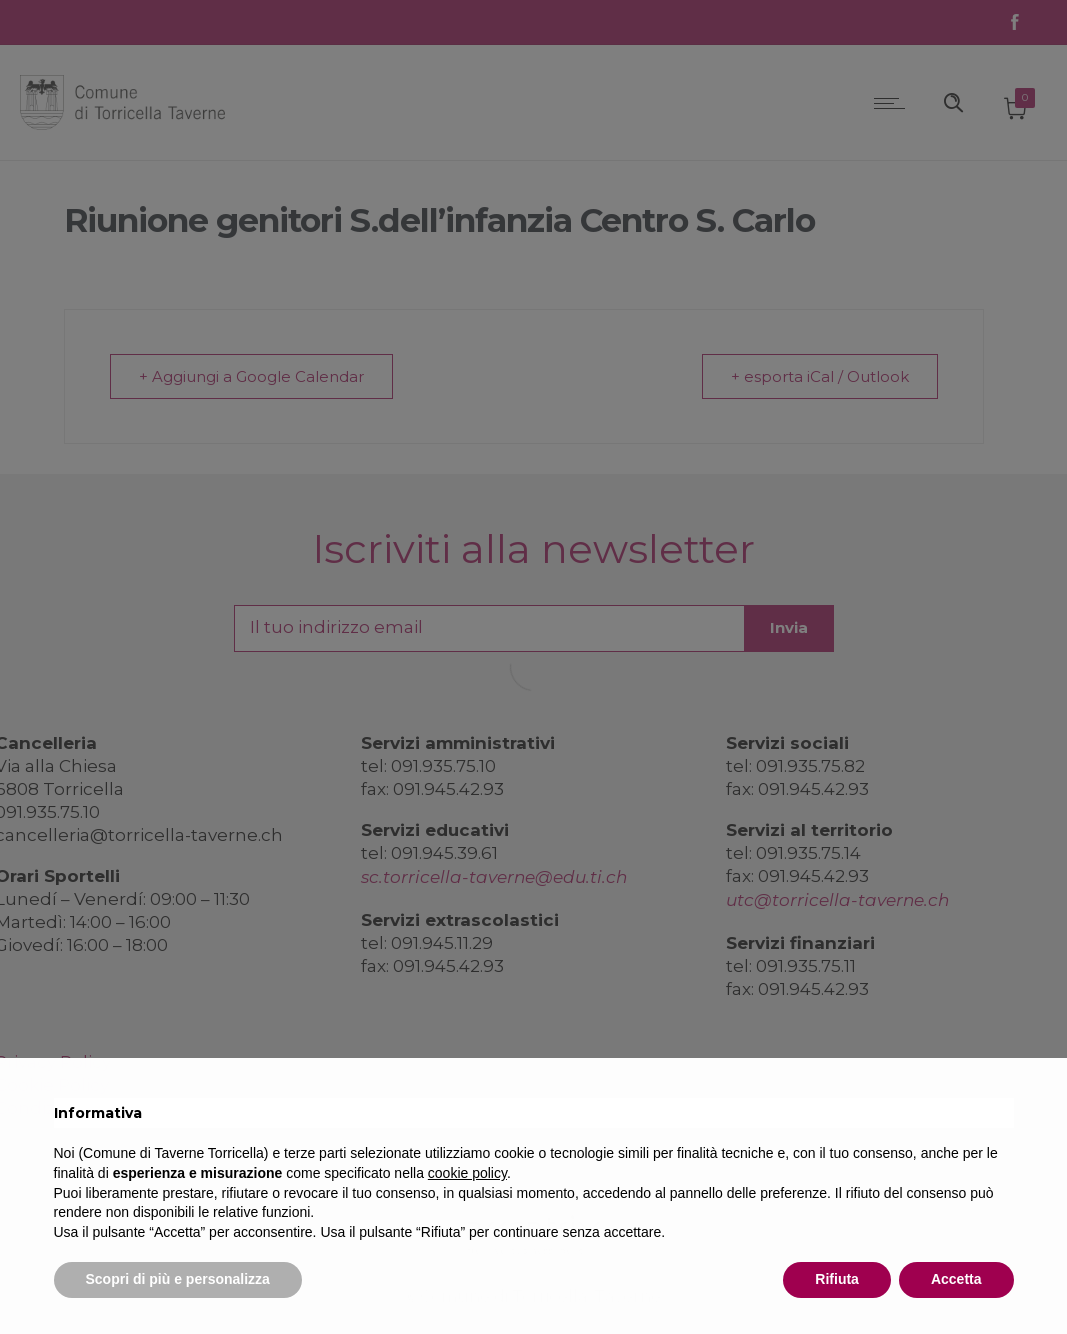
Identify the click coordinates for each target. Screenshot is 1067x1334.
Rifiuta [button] (837, 1279)
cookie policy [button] (467, 1173)
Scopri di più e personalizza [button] (178, 1279)
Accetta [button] (956, 1279)
